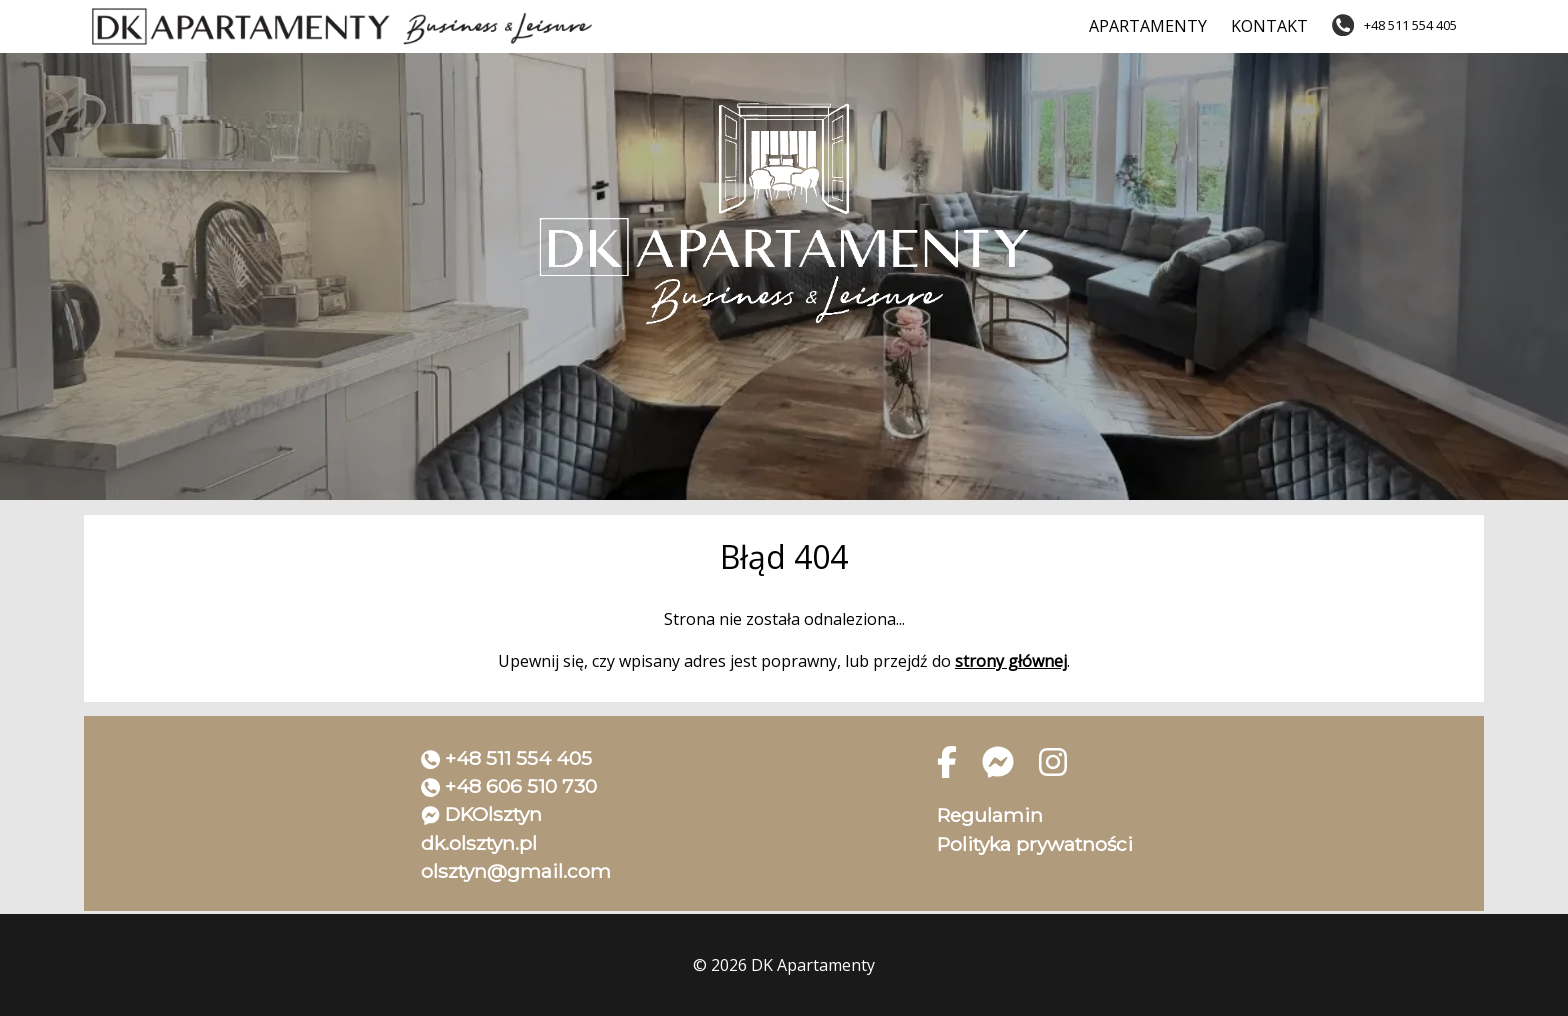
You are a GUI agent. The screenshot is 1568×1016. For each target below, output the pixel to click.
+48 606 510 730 (521, 786)
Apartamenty (1148, 26)
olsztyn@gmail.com (516, 871)
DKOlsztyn (493, 814)
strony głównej (1011, 661)
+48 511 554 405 (518, 758)
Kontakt (1269, 26)
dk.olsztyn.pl (479, 843)
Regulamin (990, 815)
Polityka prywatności (1035, 844)
